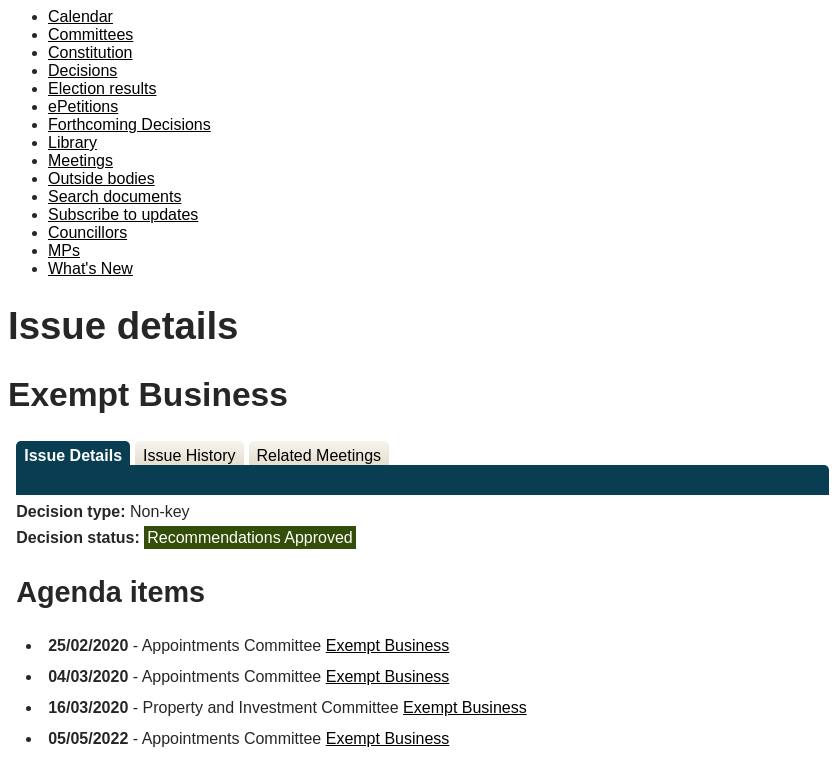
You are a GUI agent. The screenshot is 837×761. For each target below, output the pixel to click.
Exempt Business (388, 645)
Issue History (189, 455)
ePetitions (83, 106)
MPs (64, 250)
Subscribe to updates (123, 214)
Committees (90, 34)
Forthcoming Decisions (129, 124)
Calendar (80, 16)
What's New (90, 268)
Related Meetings (319, 455)
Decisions (82, 70)
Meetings (80, 160)
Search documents (114, 196)
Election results (102, 88)
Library (72, 142)
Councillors (87, 232)
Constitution (90, 52)
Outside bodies (101, 178)
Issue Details (73, 455)
